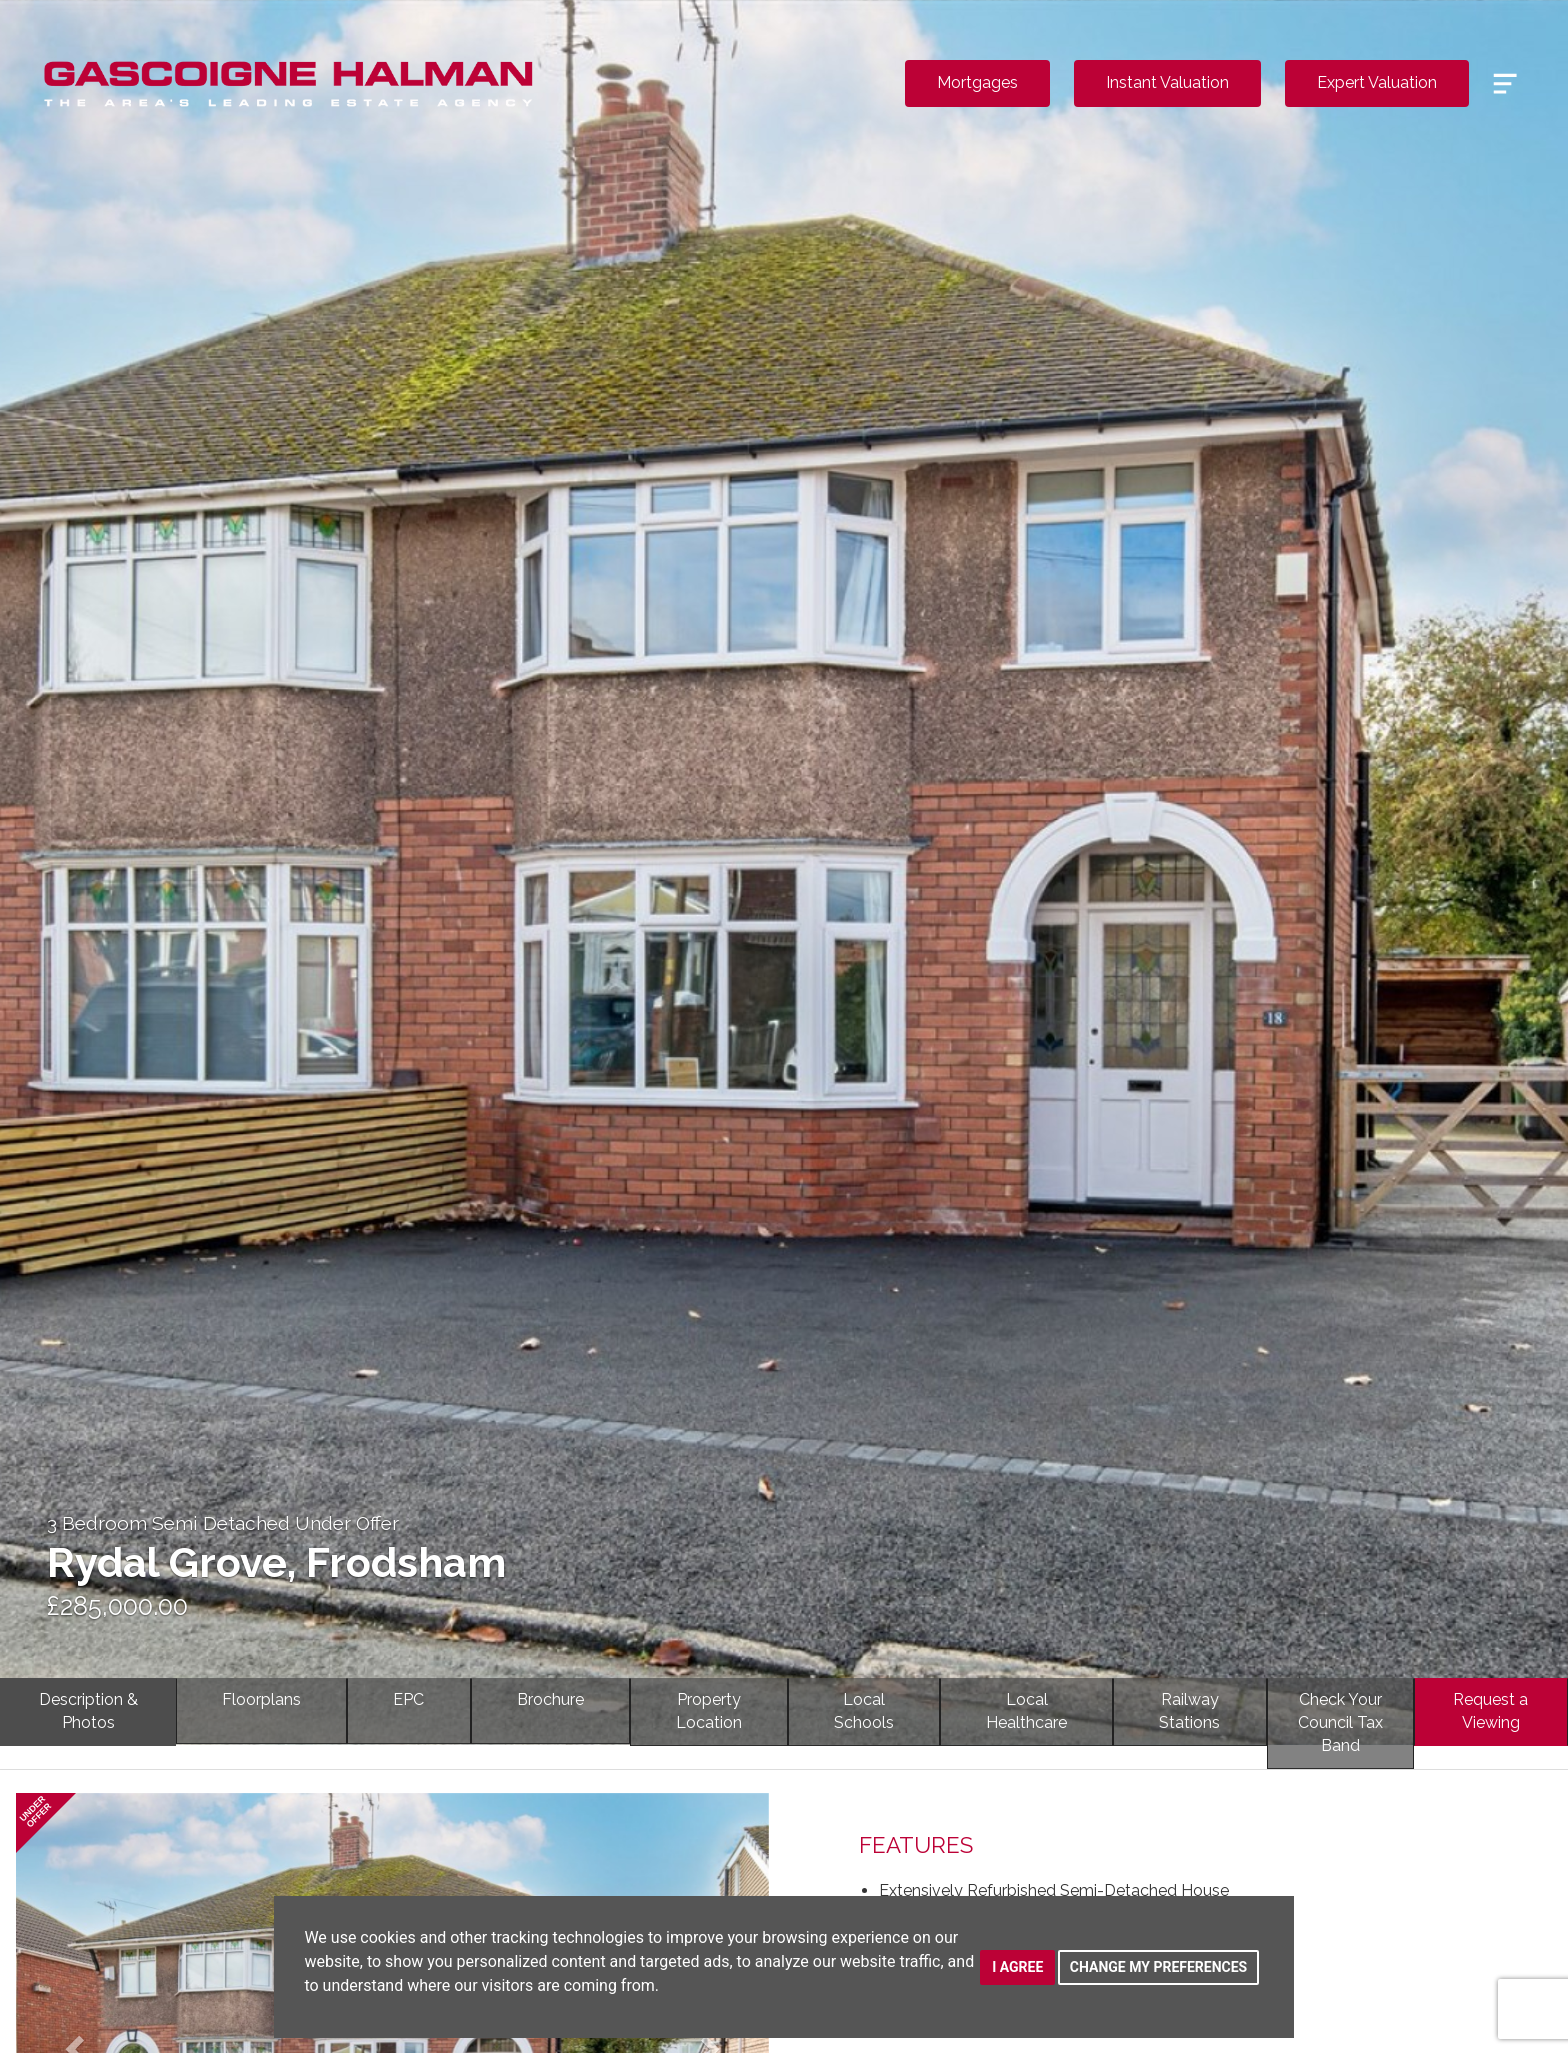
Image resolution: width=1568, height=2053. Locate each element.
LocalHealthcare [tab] (1026, 1711)
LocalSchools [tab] (864, 1711)
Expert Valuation (1377, 82)
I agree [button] (1017, 1967)
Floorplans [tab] (261, 1699)
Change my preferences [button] (1158, 1967)
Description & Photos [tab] (88, 1711)
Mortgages (977, 82)
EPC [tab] (408, 1699)
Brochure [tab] (550, 1699)
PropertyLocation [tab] (709, 1711)
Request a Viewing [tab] (1490, 1711)
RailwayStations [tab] (1189, 1711)
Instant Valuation (1167, 82)
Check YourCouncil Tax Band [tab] (1340, 1722)
